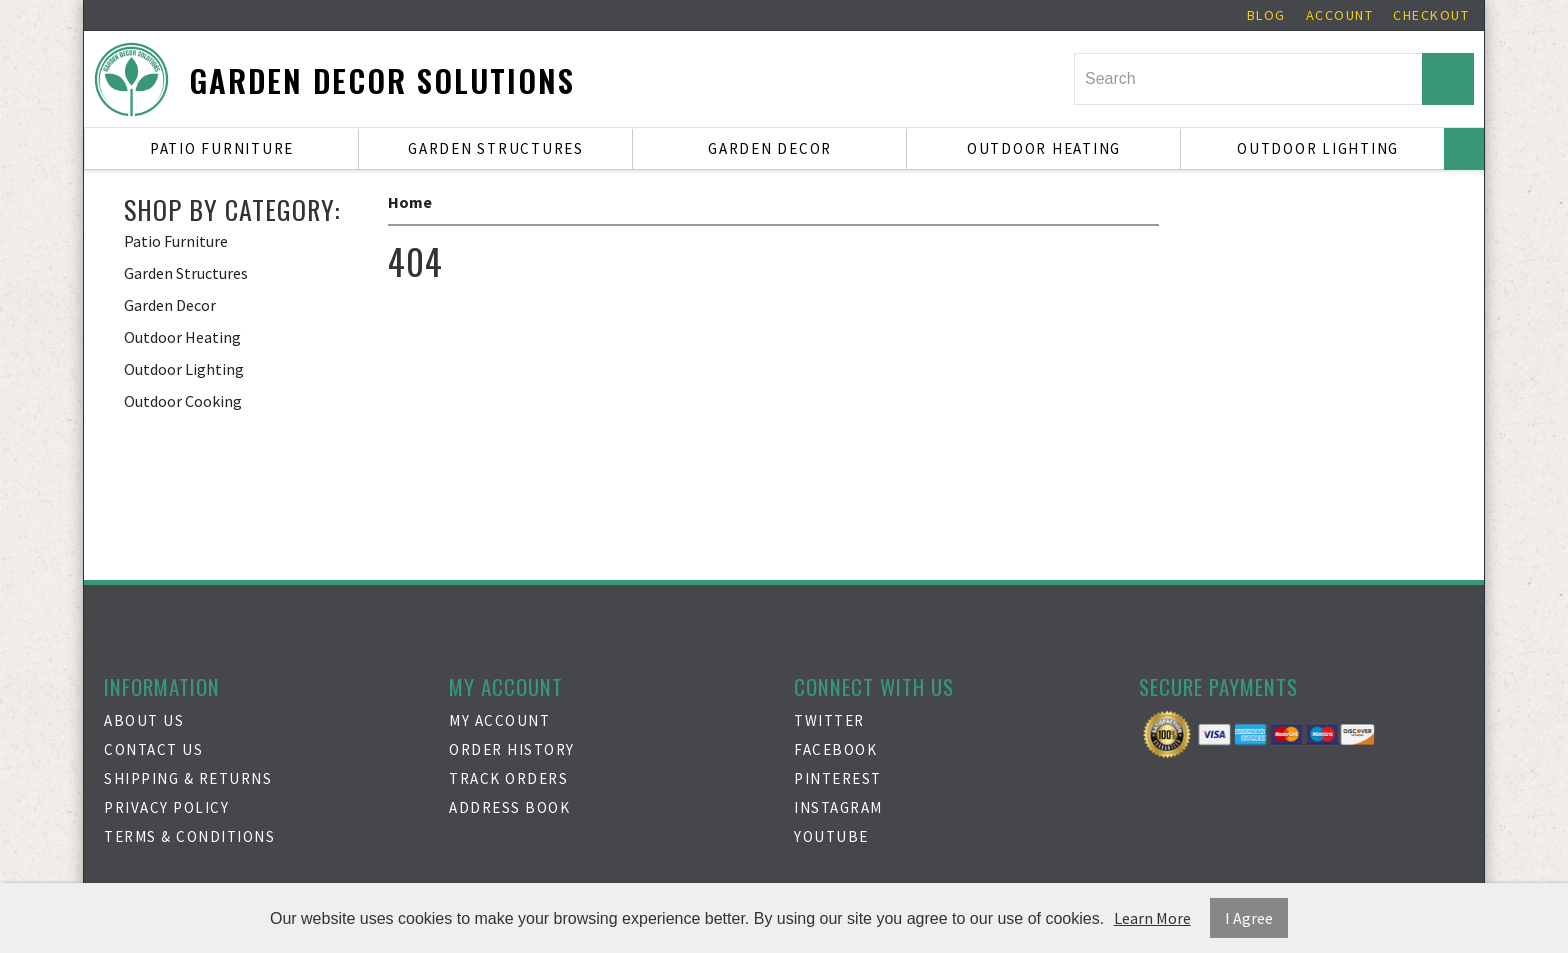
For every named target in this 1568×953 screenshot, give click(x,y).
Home (410, 202)
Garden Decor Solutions (382, 80)
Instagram (838, 807)
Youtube (831, 836)
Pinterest (838, 778)
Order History (512, 749)
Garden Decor (770, 148)
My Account (499, 720)
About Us (144, 720)
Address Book (509, 807)
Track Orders (508, 778)
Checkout (1431, 15)
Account (1340, 15)
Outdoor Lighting (1318, 148)
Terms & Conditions (189, 836)
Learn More (1152, 918)
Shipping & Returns (188, 778)
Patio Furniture (222, 148)
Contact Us (153, 749)
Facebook (835, 749)
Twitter (829, 720)
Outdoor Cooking (183, 401)
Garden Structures (496, 148)
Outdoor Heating (1044, 148)
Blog (1266, 15)
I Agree (1249, 918)
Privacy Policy (166, 807)
